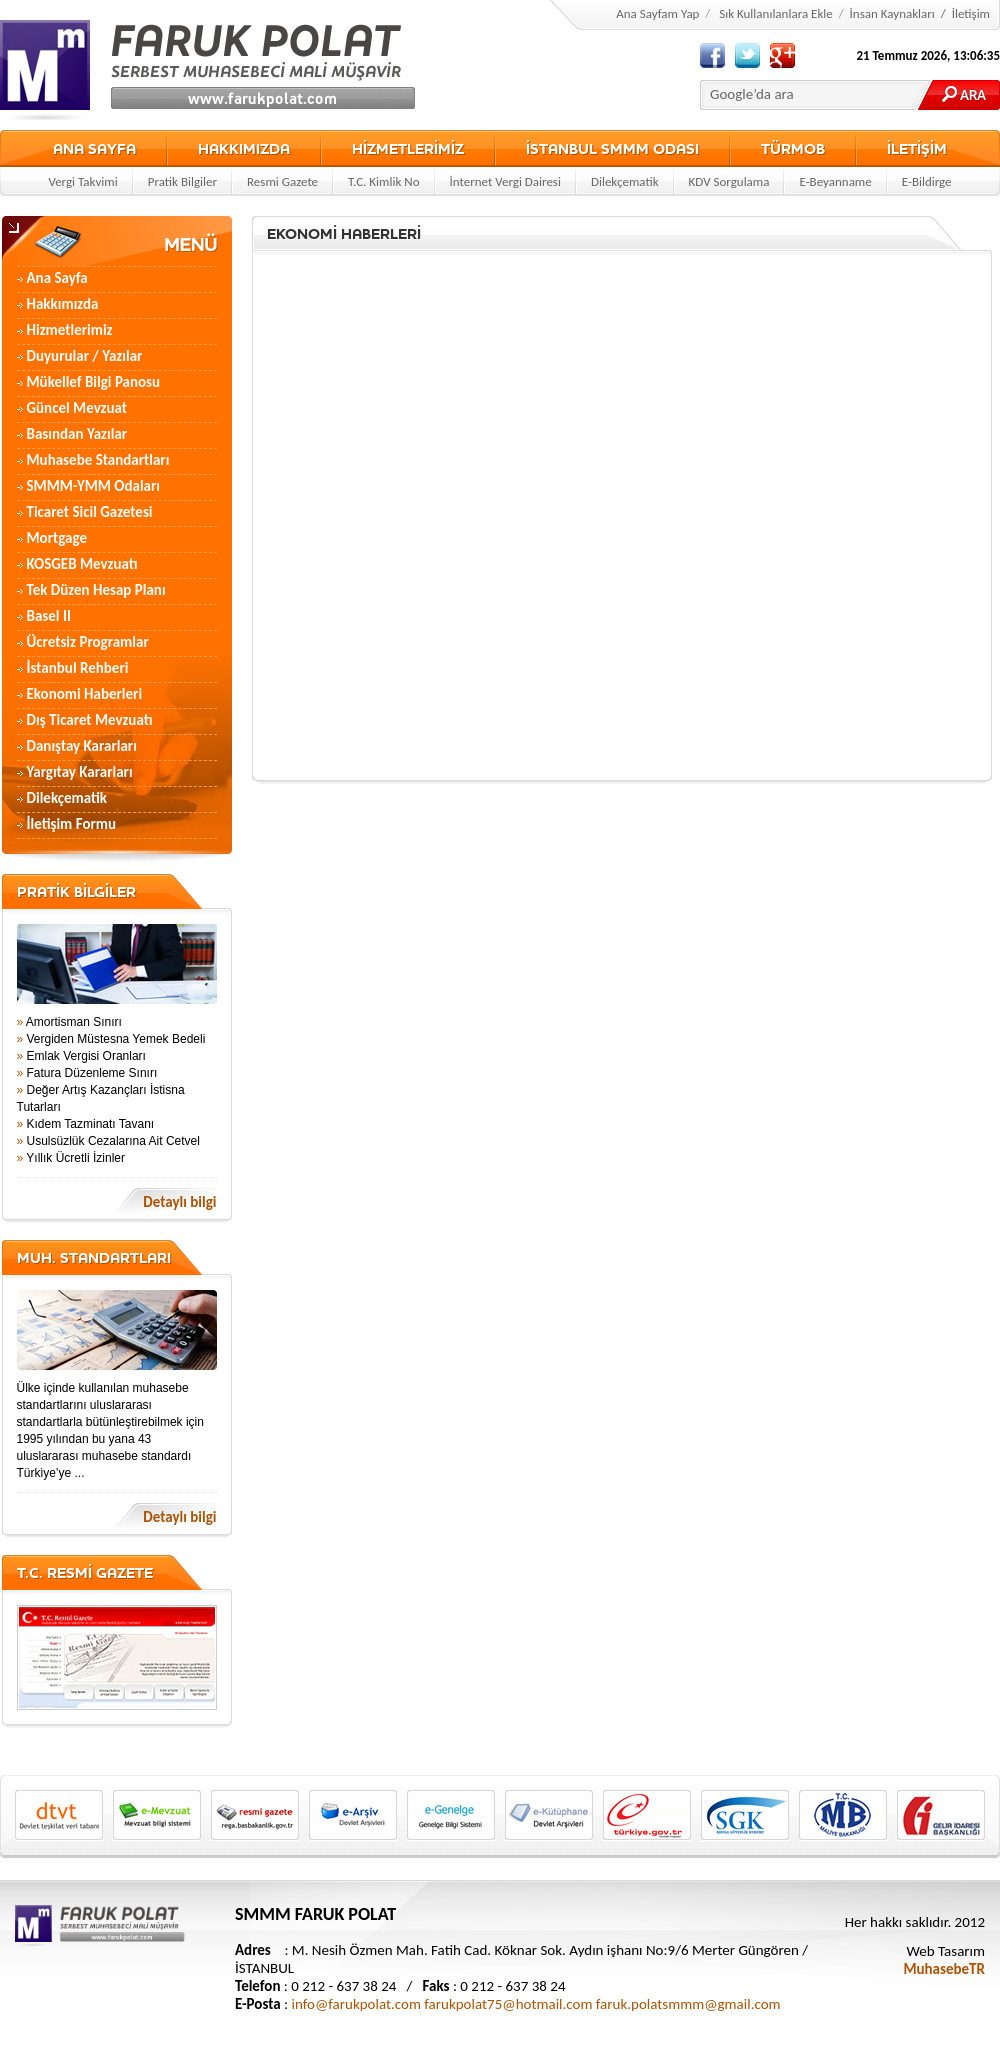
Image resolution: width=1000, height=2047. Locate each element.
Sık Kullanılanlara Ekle (776, 13)
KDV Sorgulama (729, 181)
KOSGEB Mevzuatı (82, 564)
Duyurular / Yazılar (85, 356)
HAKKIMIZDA (244, 148)
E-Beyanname (835, 181)
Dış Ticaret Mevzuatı (90, 720)
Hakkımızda (63, 304)
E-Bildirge (927, 181)
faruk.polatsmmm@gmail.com (688, 2004)
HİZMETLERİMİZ (408, 148)
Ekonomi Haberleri (85, 694)
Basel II (49, 616)
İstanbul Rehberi (78, 668)
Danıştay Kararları (82, 746)
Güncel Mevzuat (77, 408)
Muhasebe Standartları (98, 460)
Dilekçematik (625, 181)
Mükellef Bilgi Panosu (94, 382)
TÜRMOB (793, 148)
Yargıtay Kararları (80, 772)
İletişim (971, 13)
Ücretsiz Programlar (88, 642)
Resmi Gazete (282, 181)
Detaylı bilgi (179, 1202)
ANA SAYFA (94, 148)
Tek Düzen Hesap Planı (96, 590)
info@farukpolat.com (356, 2004)
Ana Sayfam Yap (657, 13)
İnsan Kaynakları (892, 13)
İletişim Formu (72, 824)
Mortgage (57, 538)
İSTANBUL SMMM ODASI (612, 148)
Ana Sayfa (57, 278)
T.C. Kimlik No (383, 181)
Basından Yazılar (77, 434)
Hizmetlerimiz (70, 330)
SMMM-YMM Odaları (94, 486)
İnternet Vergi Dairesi (505, 181)
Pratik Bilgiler (182, 181)
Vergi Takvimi (82, 181)
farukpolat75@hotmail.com (508, 2004)
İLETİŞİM (917, 148)
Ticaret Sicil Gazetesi (90, 512)
